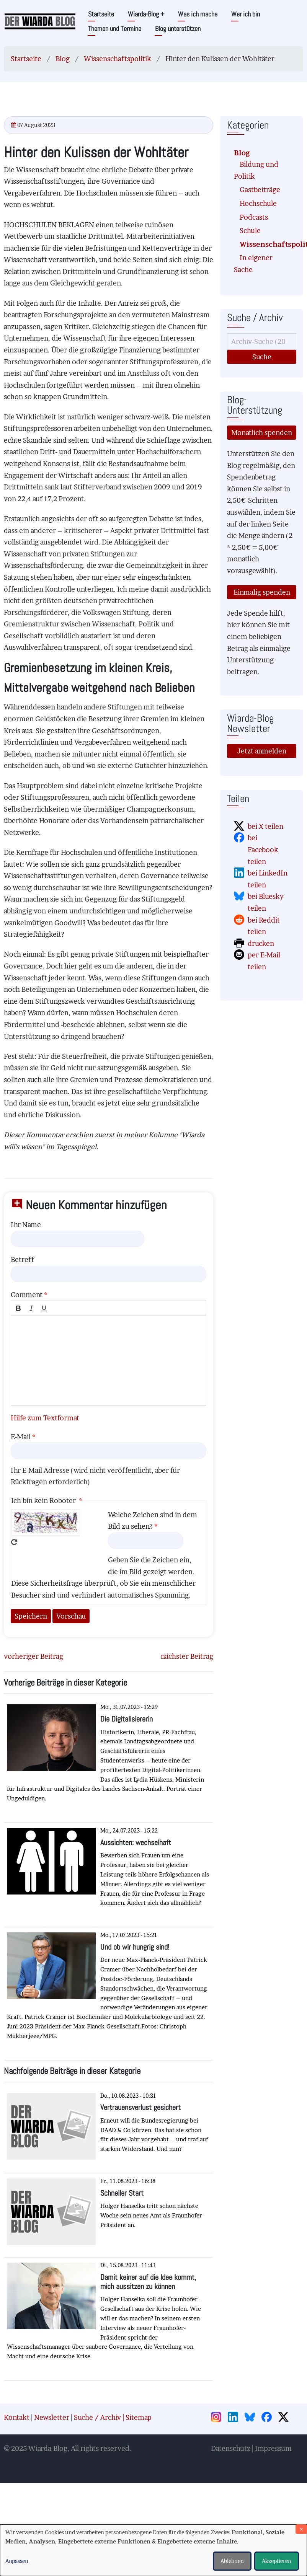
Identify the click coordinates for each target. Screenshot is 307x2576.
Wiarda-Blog (146, 14)
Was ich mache (197, 14)
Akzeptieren (276, 2561)
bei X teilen (265, 826)
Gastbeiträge (260, 190)
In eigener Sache (253, 264)
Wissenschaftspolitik (117, 59)
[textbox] (108, 1360)
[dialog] (153, 2550)
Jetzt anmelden (261, 751)
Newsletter (51, 2417)
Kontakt (16, 2417)
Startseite (101, 14)
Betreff (22, 1259)
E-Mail (21, 1437)
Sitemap (139, 2417)
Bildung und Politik (256, 170)
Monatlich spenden (261, 433)
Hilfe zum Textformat (45, 1418)
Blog (63, 59)
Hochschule (258, 203)
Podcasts (254, 217)
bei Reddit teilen (264, 926)
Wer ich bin (245, 14)
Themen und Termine (114, 28)
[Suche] (261, 341)
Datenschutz (230, 2448)
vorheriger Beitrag (33, 1656)
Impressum (273, 2448)
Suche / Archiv (97, 2417)
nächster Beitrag (187, 1656)
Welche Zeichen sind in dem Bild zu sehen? (152, 1521)
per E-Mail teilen (264, 961)
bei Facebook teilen (263, 849)
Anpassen (16, 2561)
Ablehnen (232, 2561)
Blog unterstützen (178, 28)
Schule (250, 231)
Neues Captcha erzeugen (14, 1542)
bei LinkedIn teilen (267, 879)
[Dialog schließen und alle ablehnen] (301, 2529)
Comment (26, 1295)
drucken (261, 943)
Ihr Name (26, 1225)
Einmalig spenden (262, 592)
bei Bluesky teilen (266, 902)
